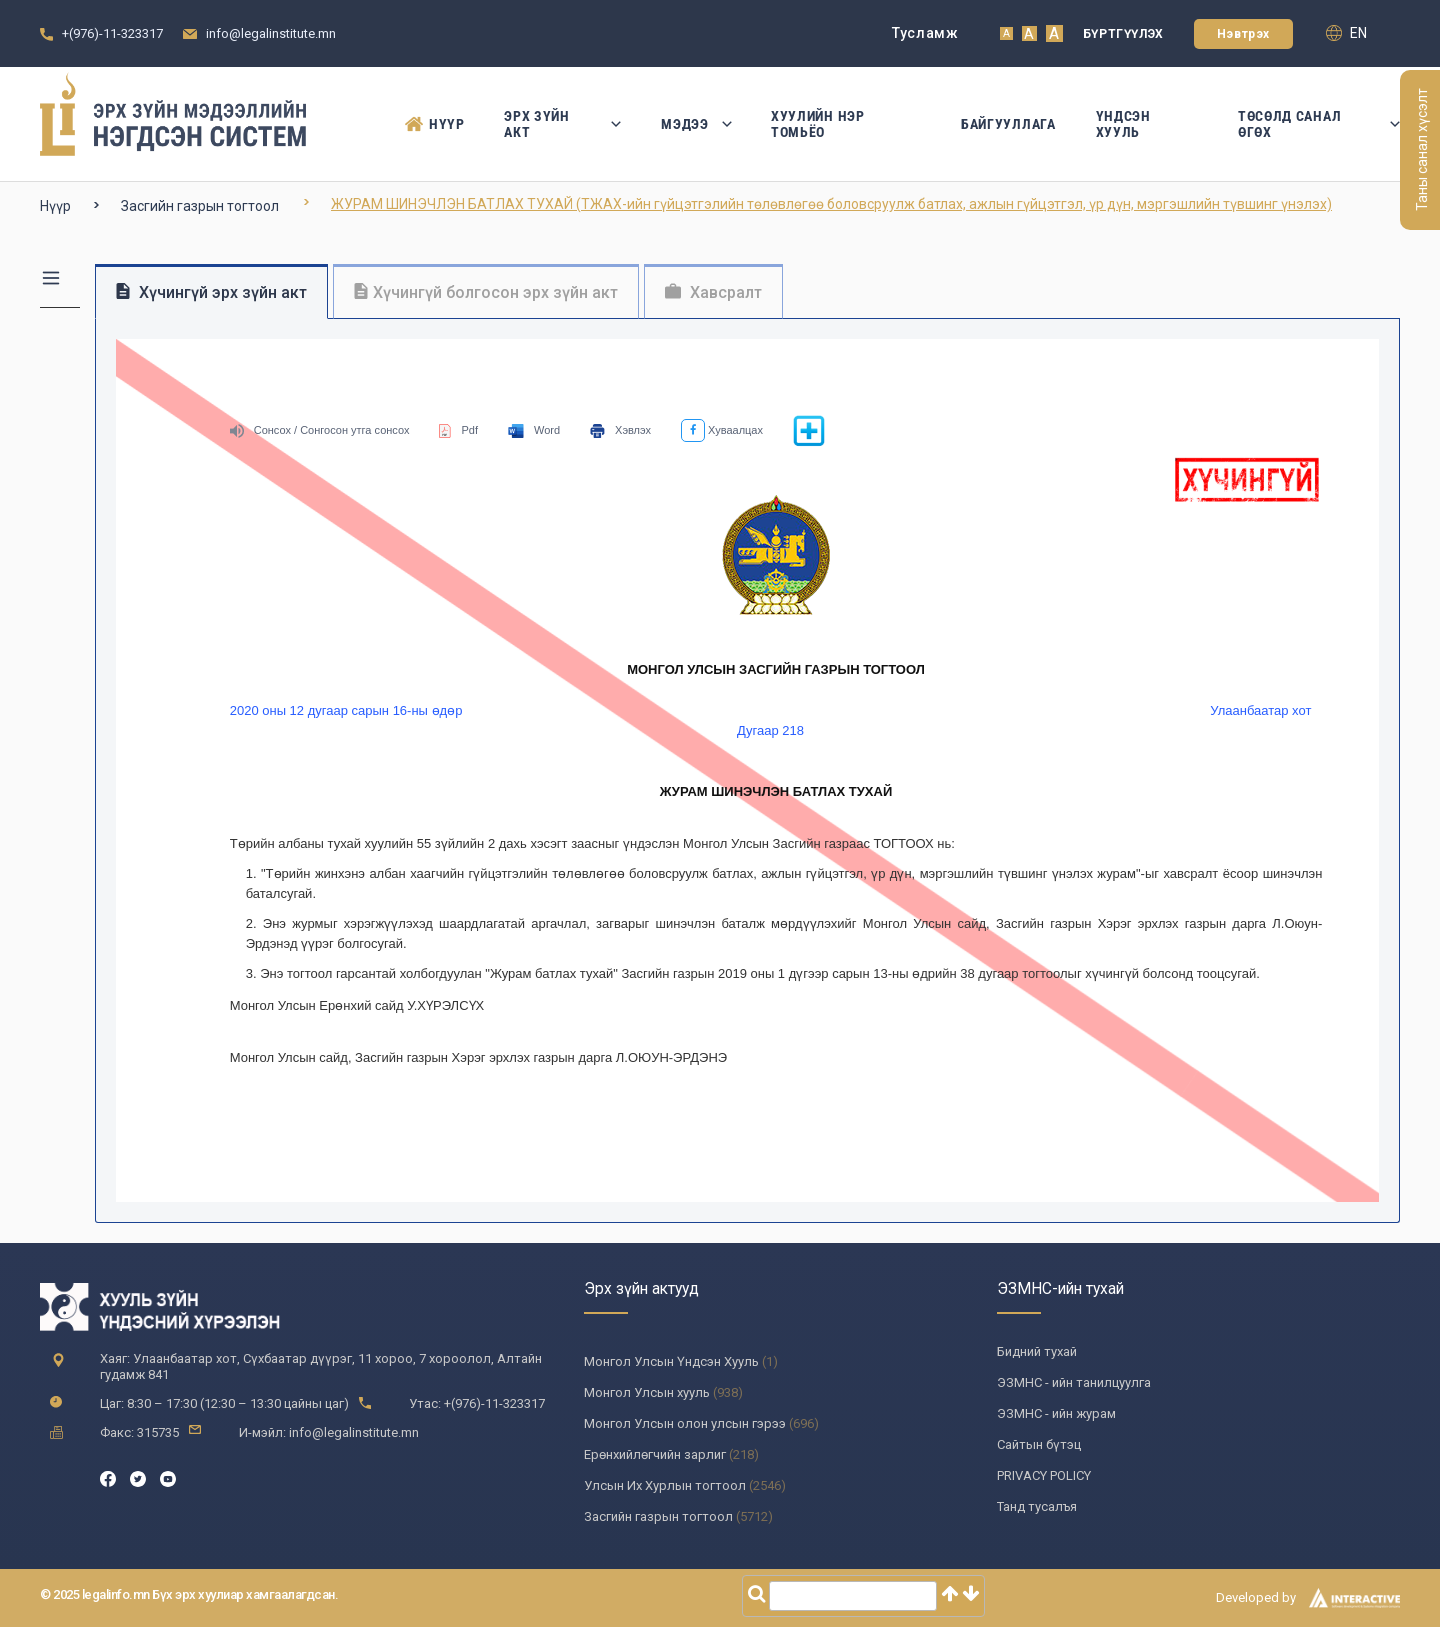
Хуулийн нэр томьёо (818, 124)
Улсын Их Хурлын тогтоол (665, 1485)
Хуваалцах (722, 430)
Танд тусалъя (1037, 1506)
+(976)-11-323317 (112, 33)
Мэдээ (696, 124)
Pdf (458, 430)
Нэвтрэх (1243, 34)
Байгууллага (1008, 124)
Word (534, 430)
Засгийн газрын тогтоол (200, 206)
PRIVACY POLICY (1044, 1475)
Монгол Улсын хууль (647, 1392)
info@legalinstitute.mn (271, 33)
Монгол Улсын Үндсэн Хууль (671, 1361)
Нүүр (434, 124)
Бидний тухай (1037, 1351)
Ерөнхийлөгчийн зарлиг (655, 1454)
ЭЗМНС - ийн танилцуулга (1074, 1382)
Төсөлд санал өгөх (1319, 124)
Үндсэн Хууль (1123, 124)
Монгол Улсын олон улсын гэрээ (685, 1423)
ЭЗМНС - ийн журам (1056, 1413)
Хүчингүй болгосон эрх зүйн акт (486, 292)
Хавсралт (713, 292)
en (1346, 33)
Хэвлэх (620, 430)
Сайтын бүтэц (1039, 1444)
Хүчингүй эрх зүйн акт (211, 292)
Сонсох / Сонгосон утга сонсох (320, 430)
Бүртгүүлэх (1123, 34)
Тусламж (925, 33)
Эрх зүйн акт (562, 124)
